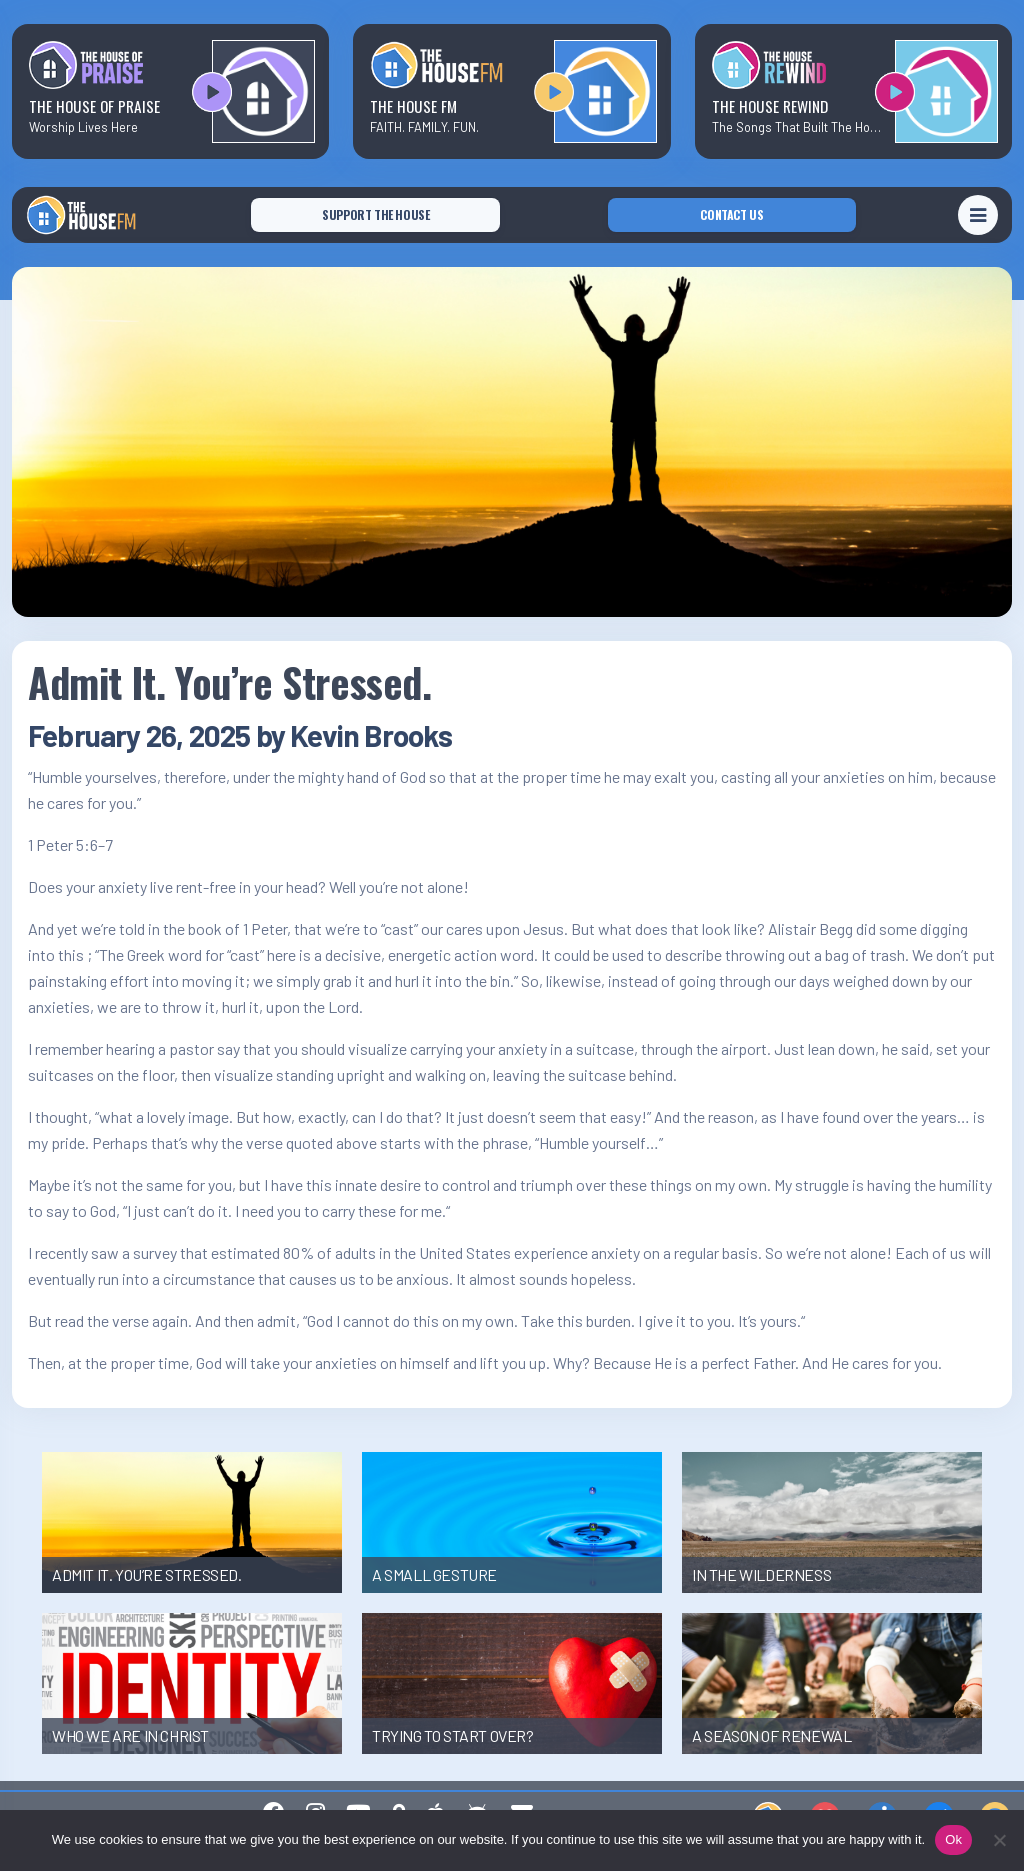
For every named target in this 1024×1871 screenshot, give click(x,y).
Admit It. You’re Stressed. (230, 682)
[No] (999, 1840)
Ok (953, 1839)
